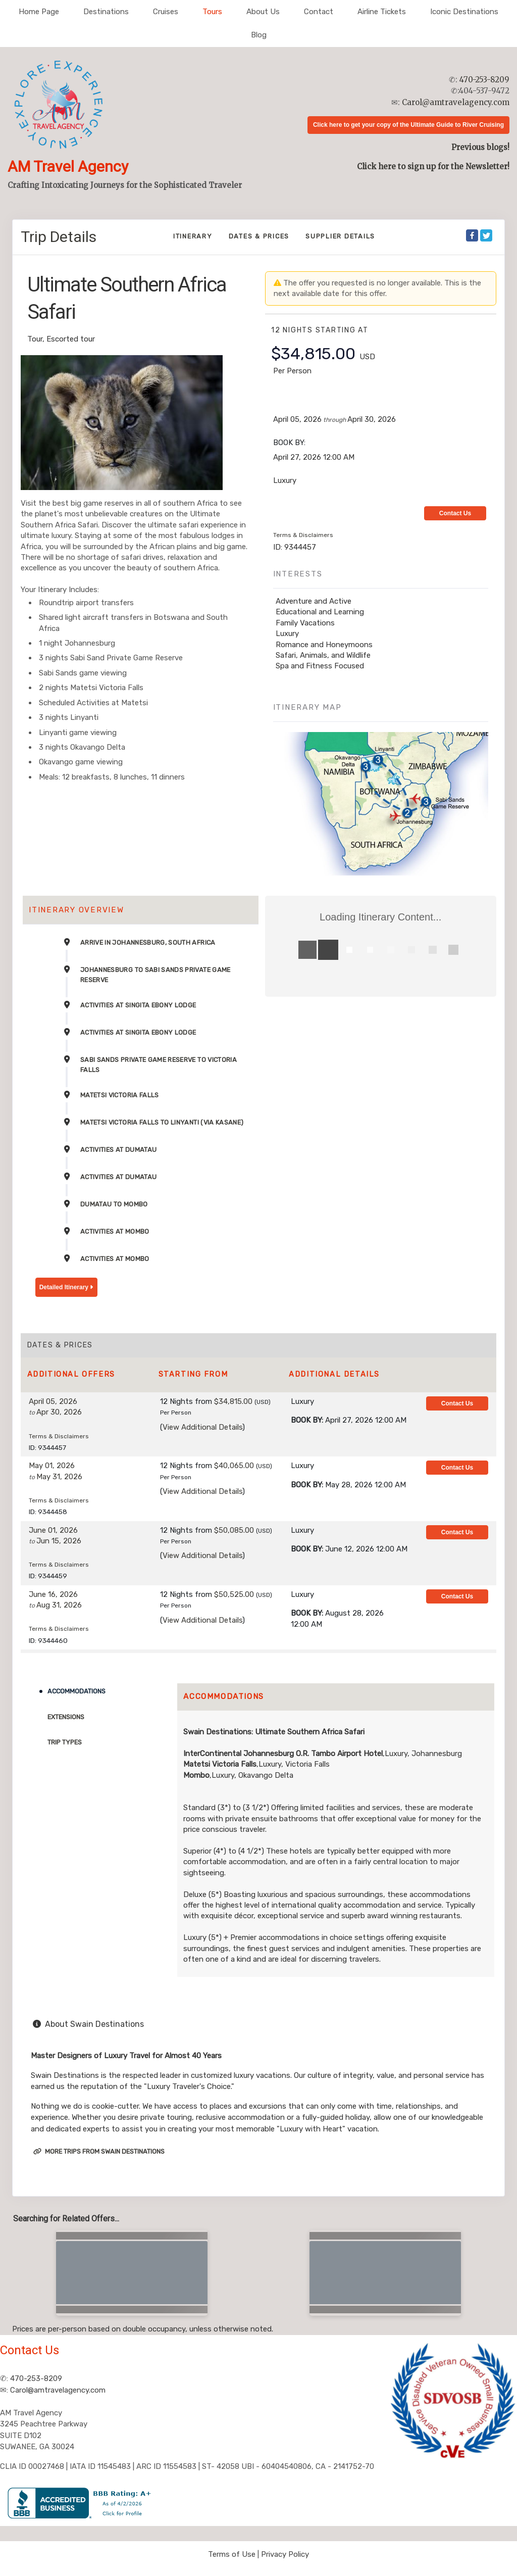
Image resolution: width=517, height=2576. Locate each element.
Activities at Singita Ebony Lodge (138, 1005)
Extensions (65, 1717)
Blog (259, 34)
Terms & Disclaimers (303, 535)
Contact (318, 11)
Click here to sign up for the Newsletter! (433, 166)
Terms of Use (231, 2554)
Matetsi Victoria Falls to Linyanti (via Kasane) (161, 1122)
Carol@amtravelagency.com (455, 102)
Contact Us (455, 513)
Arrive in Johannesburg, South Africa (148, 942)
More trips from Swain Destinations (99, 2151)
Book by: (307, 1420)
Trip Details (58, 237)
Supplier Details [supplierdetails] (340, 236)
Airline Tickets (381, 11)
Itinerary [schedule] (193, 236)
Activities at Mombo (114, 1231)
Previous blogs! (480, 147)
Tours (212, 11)
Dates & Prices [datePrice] (259, 236)
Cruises (165, 11)
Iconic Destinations (464, 11)
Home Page (39, 11)
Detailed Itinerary (66, 1287)
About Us (263, 11)
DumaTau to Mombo (114, 1204)
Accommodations (76, 1691)
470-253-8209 (484, 79)
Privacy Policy (285, 2554)
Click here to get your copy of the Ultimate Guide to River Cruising (408, 124)
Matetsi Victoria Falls (119, 1095)
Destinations (106, 11)
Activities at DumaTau (118, 1149)
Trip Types (64, 1742)
